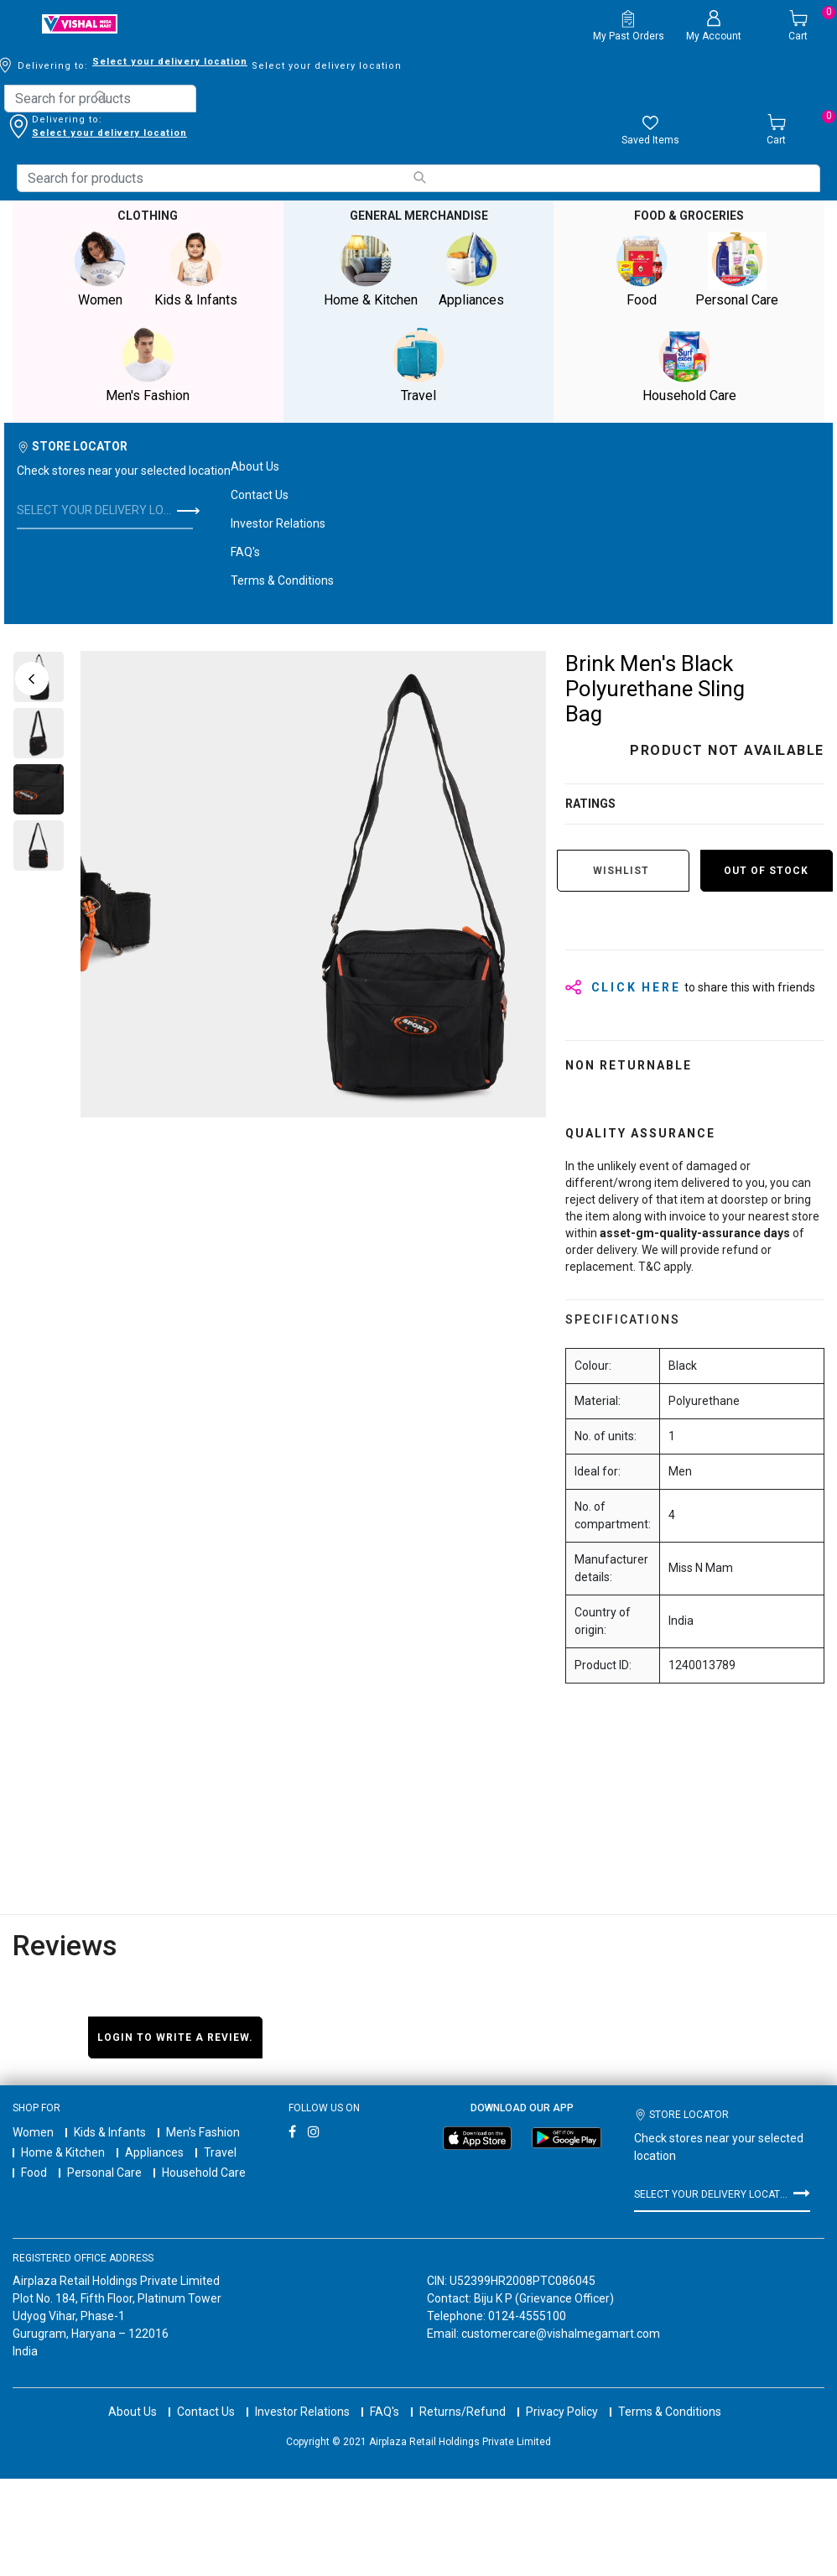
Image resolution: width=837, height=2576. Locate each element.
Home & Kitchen (63, 2152)
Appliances (154, 2152)
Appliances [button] (471, 270)
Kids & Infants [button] (195, 270)
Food (34, 2172)
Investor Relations (278, 523)
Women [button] (100, 270)
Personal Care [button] (737, 270)
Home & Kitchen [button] (371, 270)
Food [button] (642, 270)
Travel (220, 2152)
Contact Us (260, 495)
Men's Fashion (203, 2132)
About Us (255, 466)
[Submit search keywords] (101, 97)
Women (33, 2132)
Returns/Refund (462, 2396)
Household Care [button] (689, 365)
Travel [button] (418, 365)
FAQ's (245, 552)
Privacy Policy (562, 2396)
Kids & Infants (110, 2132)
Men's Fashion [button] (148, 365)
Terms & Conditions (282, 580)
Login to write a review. (175, 2037)
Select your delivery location (109, 132)
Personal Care (104, 2172)
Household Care (204, 2172)
